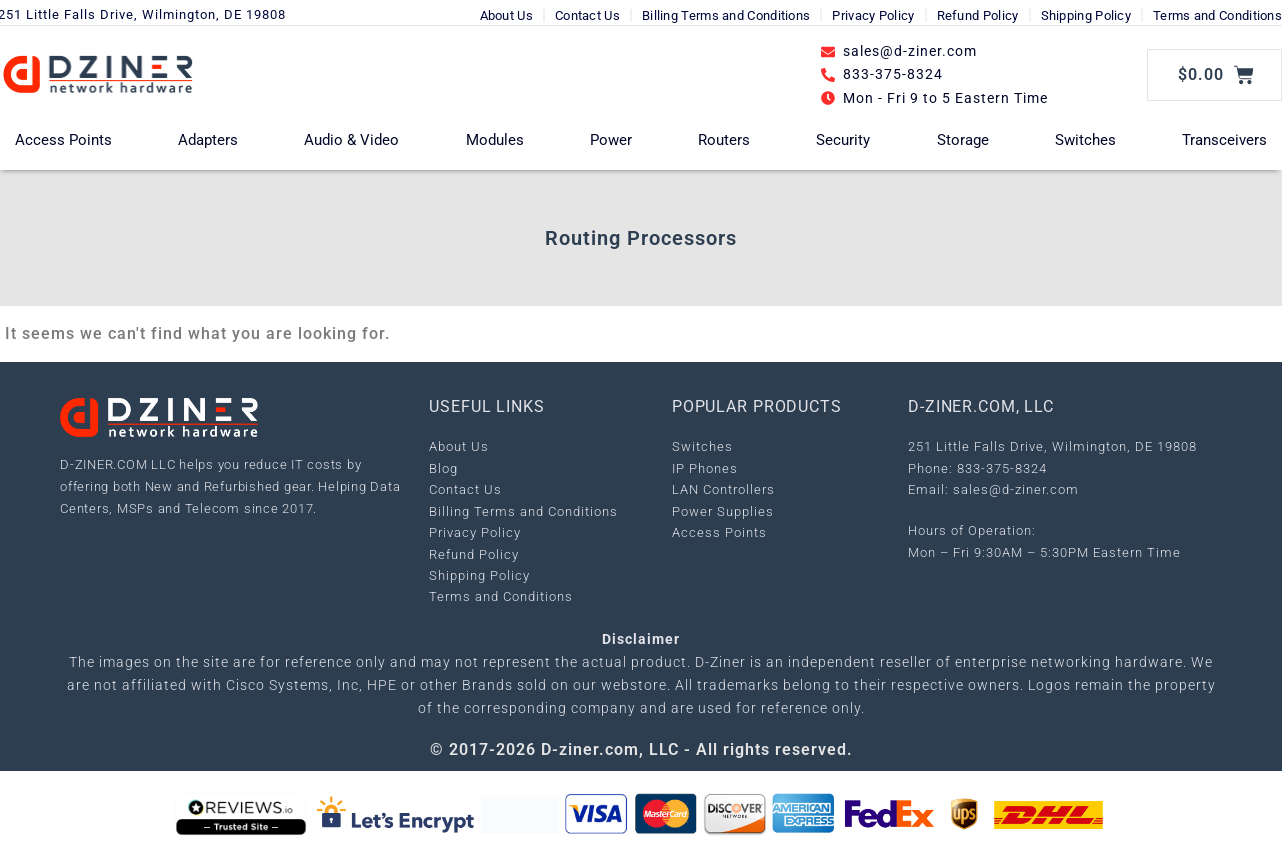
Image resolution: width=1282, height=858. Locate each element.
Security (843, 140)
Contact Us (587, 15)
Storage (963, 140)
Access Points (63, 140)
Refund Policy (978, 15)
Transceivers (1224, 140)
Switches (1085, 140)
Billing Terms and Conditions (726, 15)
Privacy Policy (873, 15)
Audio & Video (351, 140)
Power (611, 140)
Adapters (208, 140)
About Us (506, 15)
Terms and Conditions (1217, 15)
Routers (724, 140)
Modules (495, 140)
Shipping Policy (1086, 15)
